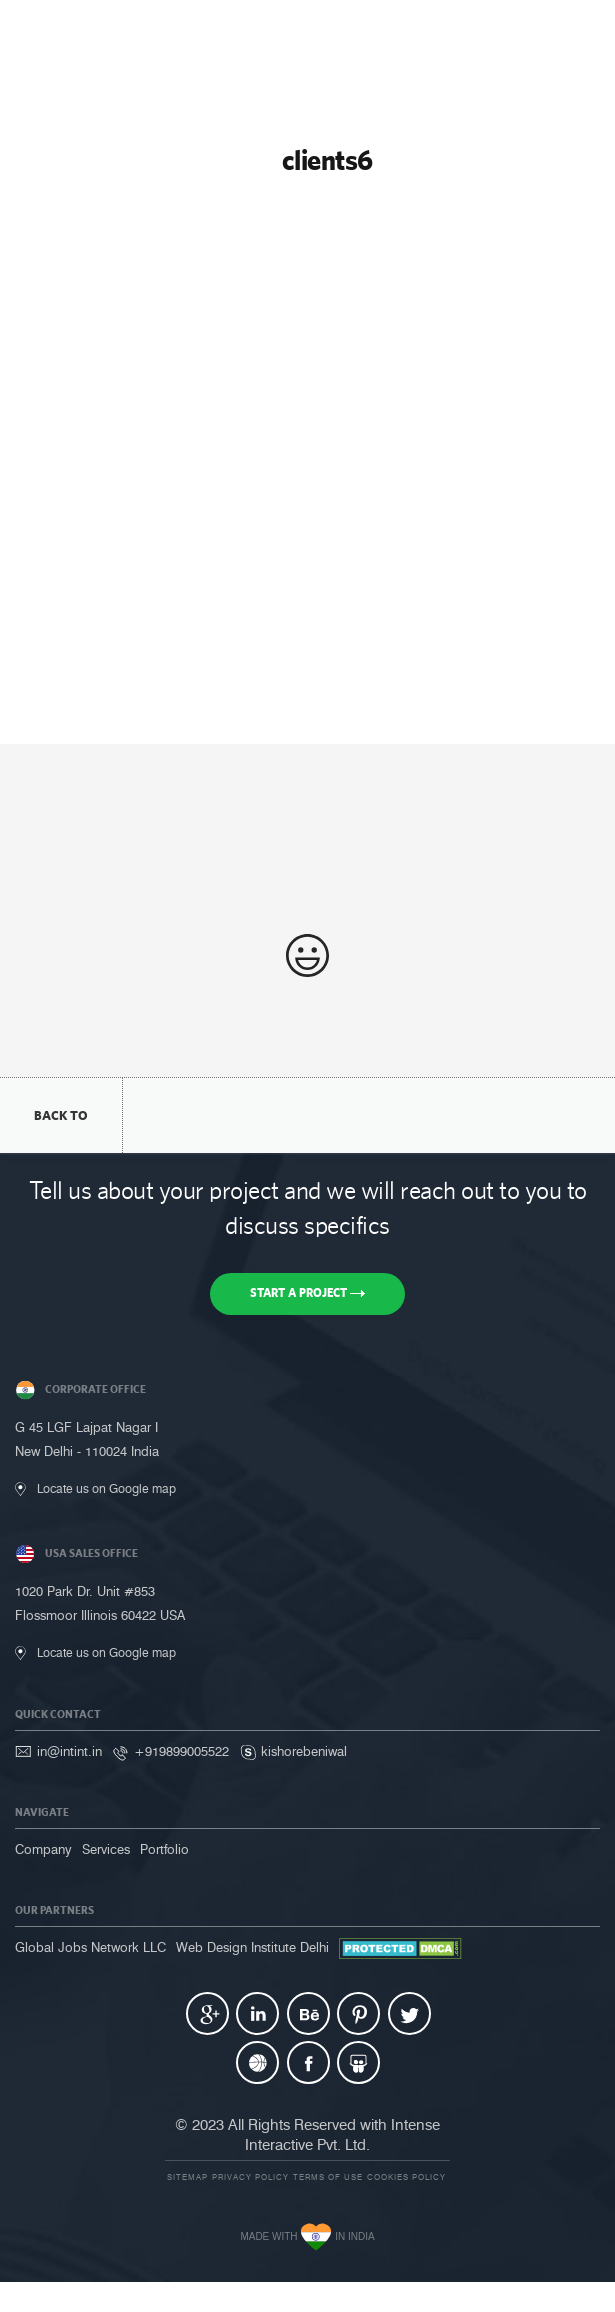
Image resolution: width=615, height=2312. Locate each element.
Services (106, 1849)
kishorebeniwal (304, 1751)
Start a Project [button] (307, 1293)
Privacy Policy (250, 2177)
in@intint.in (69, 1751)
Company (43, 1849)
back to (61, 1115)
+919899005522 (181, 1751)
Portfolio (164, 1849)
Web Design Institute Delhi (252, 1947)
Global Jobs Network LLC (90, 1947)
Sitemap (187, 2177)
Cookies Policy (406, 2177)
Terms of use (328, 2177)
